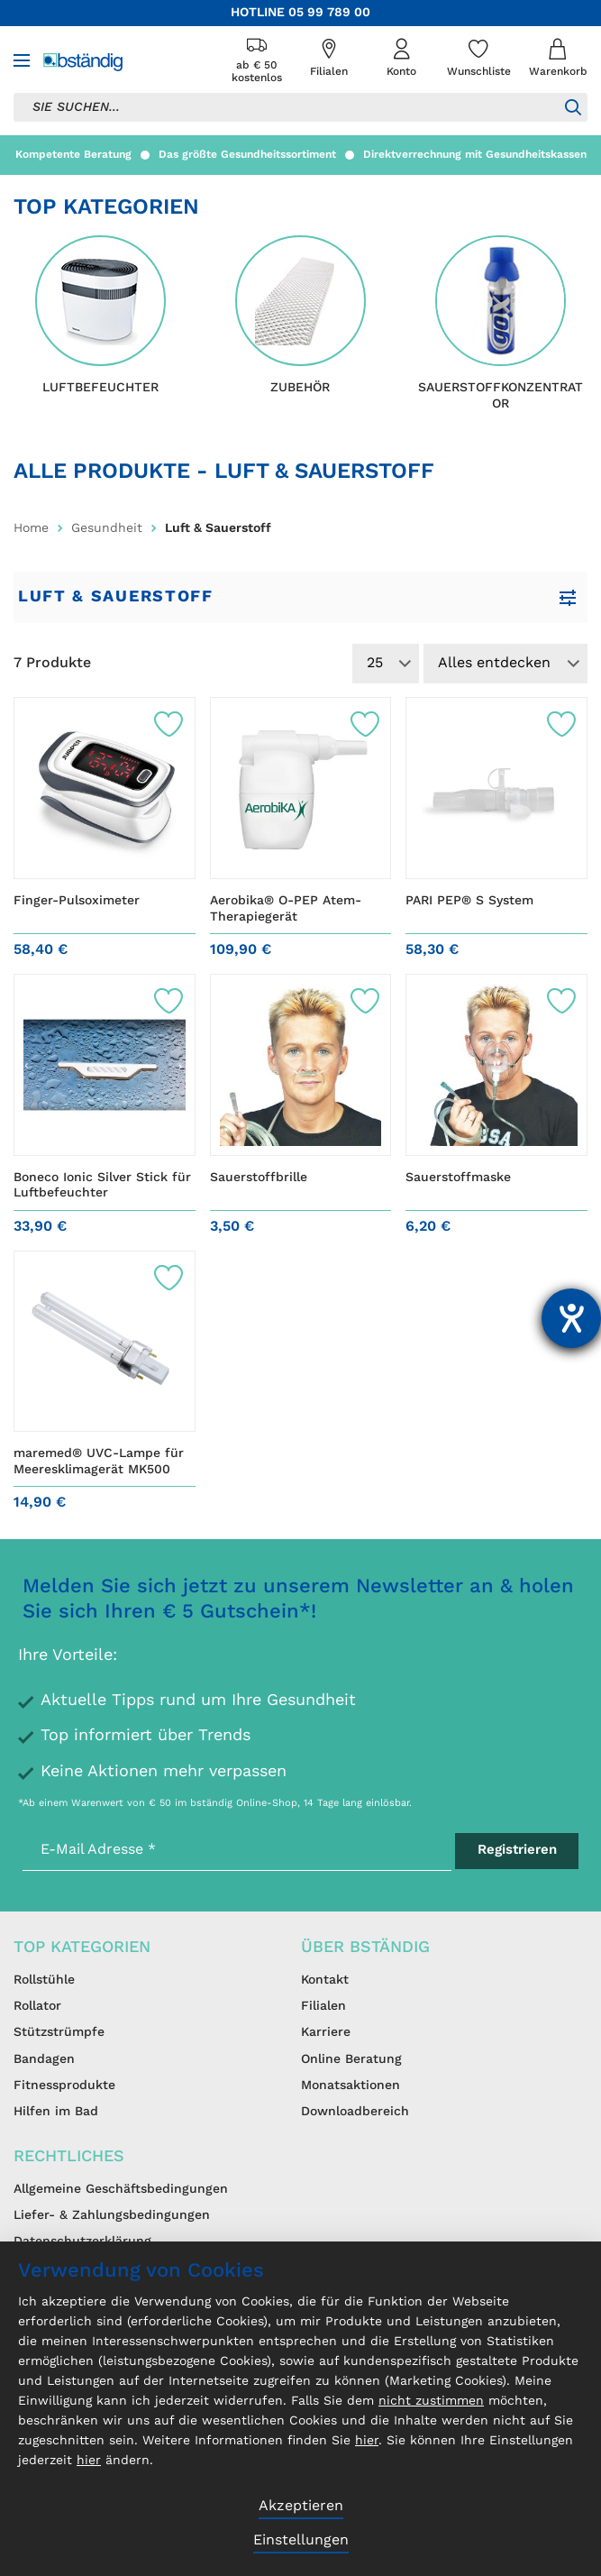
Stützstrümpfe (59, 2032)
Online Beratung (351, 2059)
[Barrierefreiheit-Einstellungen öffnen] (571, 1318)
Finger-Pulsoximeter (77, 900)
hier (366, 2440)
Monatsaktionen (350, 2085)
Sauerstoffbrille (258, 1177)
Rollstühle (44, 1980)
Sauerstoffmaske (458, 1177)
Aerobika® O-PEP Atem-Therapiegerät (285, 908)
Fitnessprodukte (64, 2085)
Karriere (326, 2032)
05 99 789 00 (329, 12)
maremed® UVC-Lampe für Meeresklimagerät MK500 (99, 1461)
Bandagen (44, 2059)
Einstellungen (301, 2541)
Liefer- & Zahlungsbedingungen (112, 2215)
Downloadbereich (355, 2111)
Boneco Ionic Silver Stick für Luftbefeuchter (102, 1185)
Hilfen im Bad (56, 2111)
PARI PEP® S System (469, 900)
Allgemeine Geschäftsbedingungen (121, 2189)
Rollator (37, 2006)
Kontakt (325, 1980)
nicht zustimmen (431, 2401)
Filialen (323, 2006)
